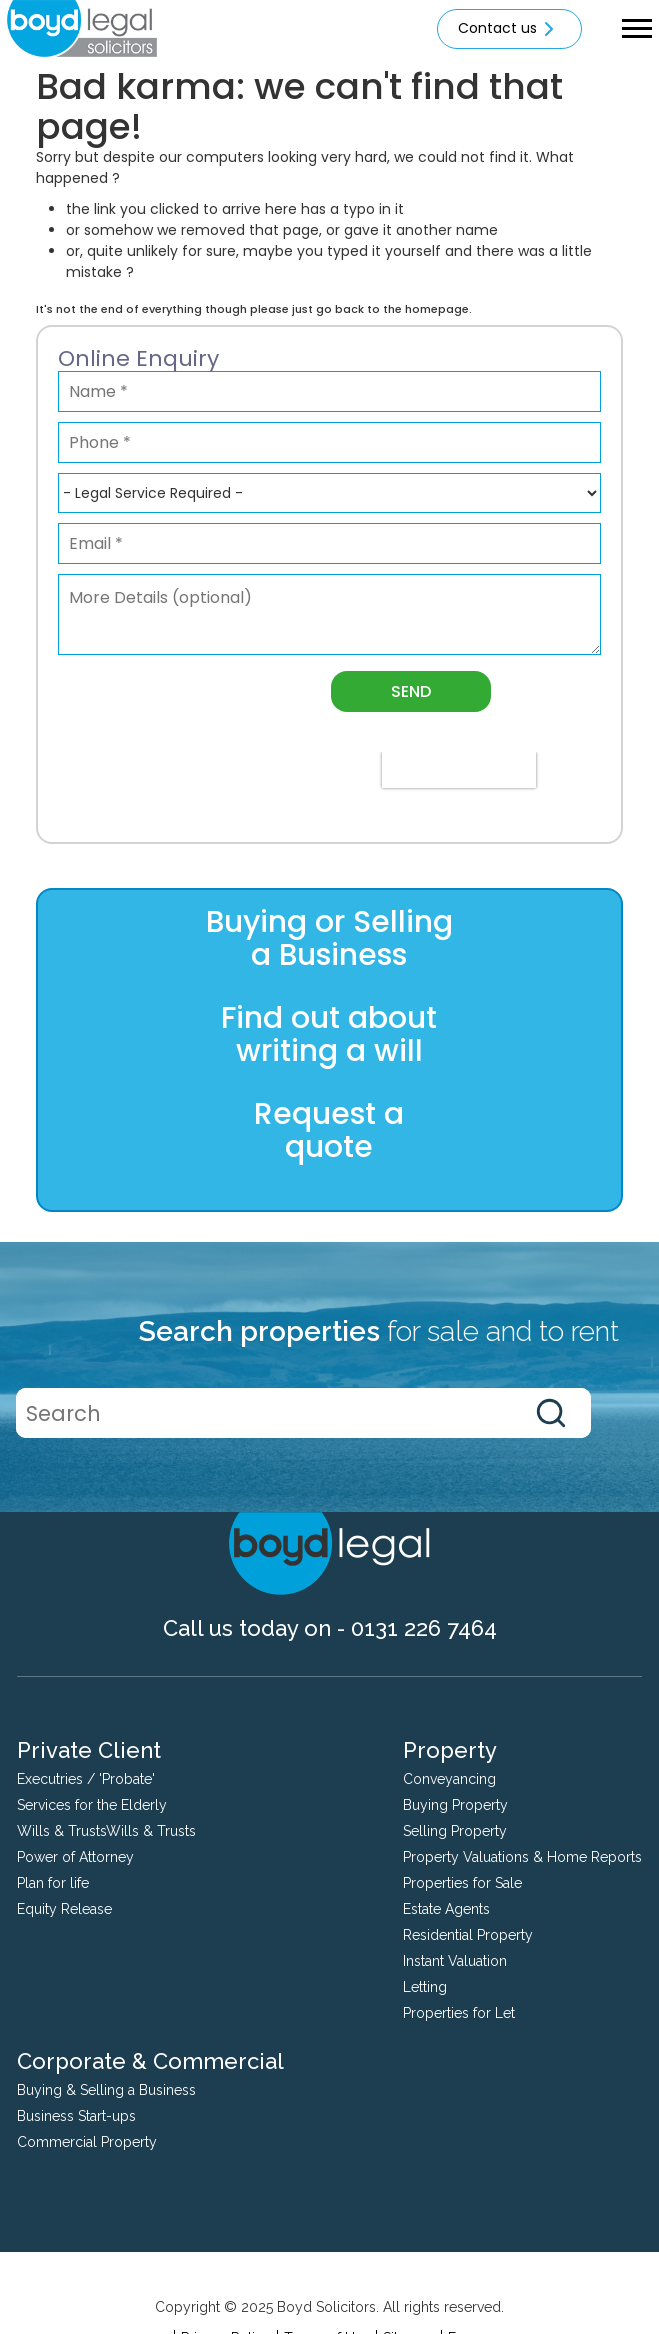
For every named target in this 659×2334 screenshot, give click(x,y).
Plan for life (53, 1883)
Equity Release (64, 1909)
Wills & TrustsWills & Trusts (106, 1831)
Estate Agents (446, 1909)
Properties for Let (459, 2013)
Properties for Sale (462, 1883)
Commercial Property (87, 2142)
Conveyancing (449, 1779)
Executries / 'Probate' (86, 1779)
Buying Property (455, 1805)
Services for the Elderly (92, 1805)
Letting (425, 1987)
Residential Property (468, 1935)
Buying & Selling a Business (106, 2090)
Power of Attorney (75, 1857)
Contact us (509, 29)
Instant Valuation (455, 1961)
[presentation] (459, 770)
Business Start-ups (76, 2116)
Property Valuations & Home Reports (522, 1857)
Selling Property (455, 1831)
